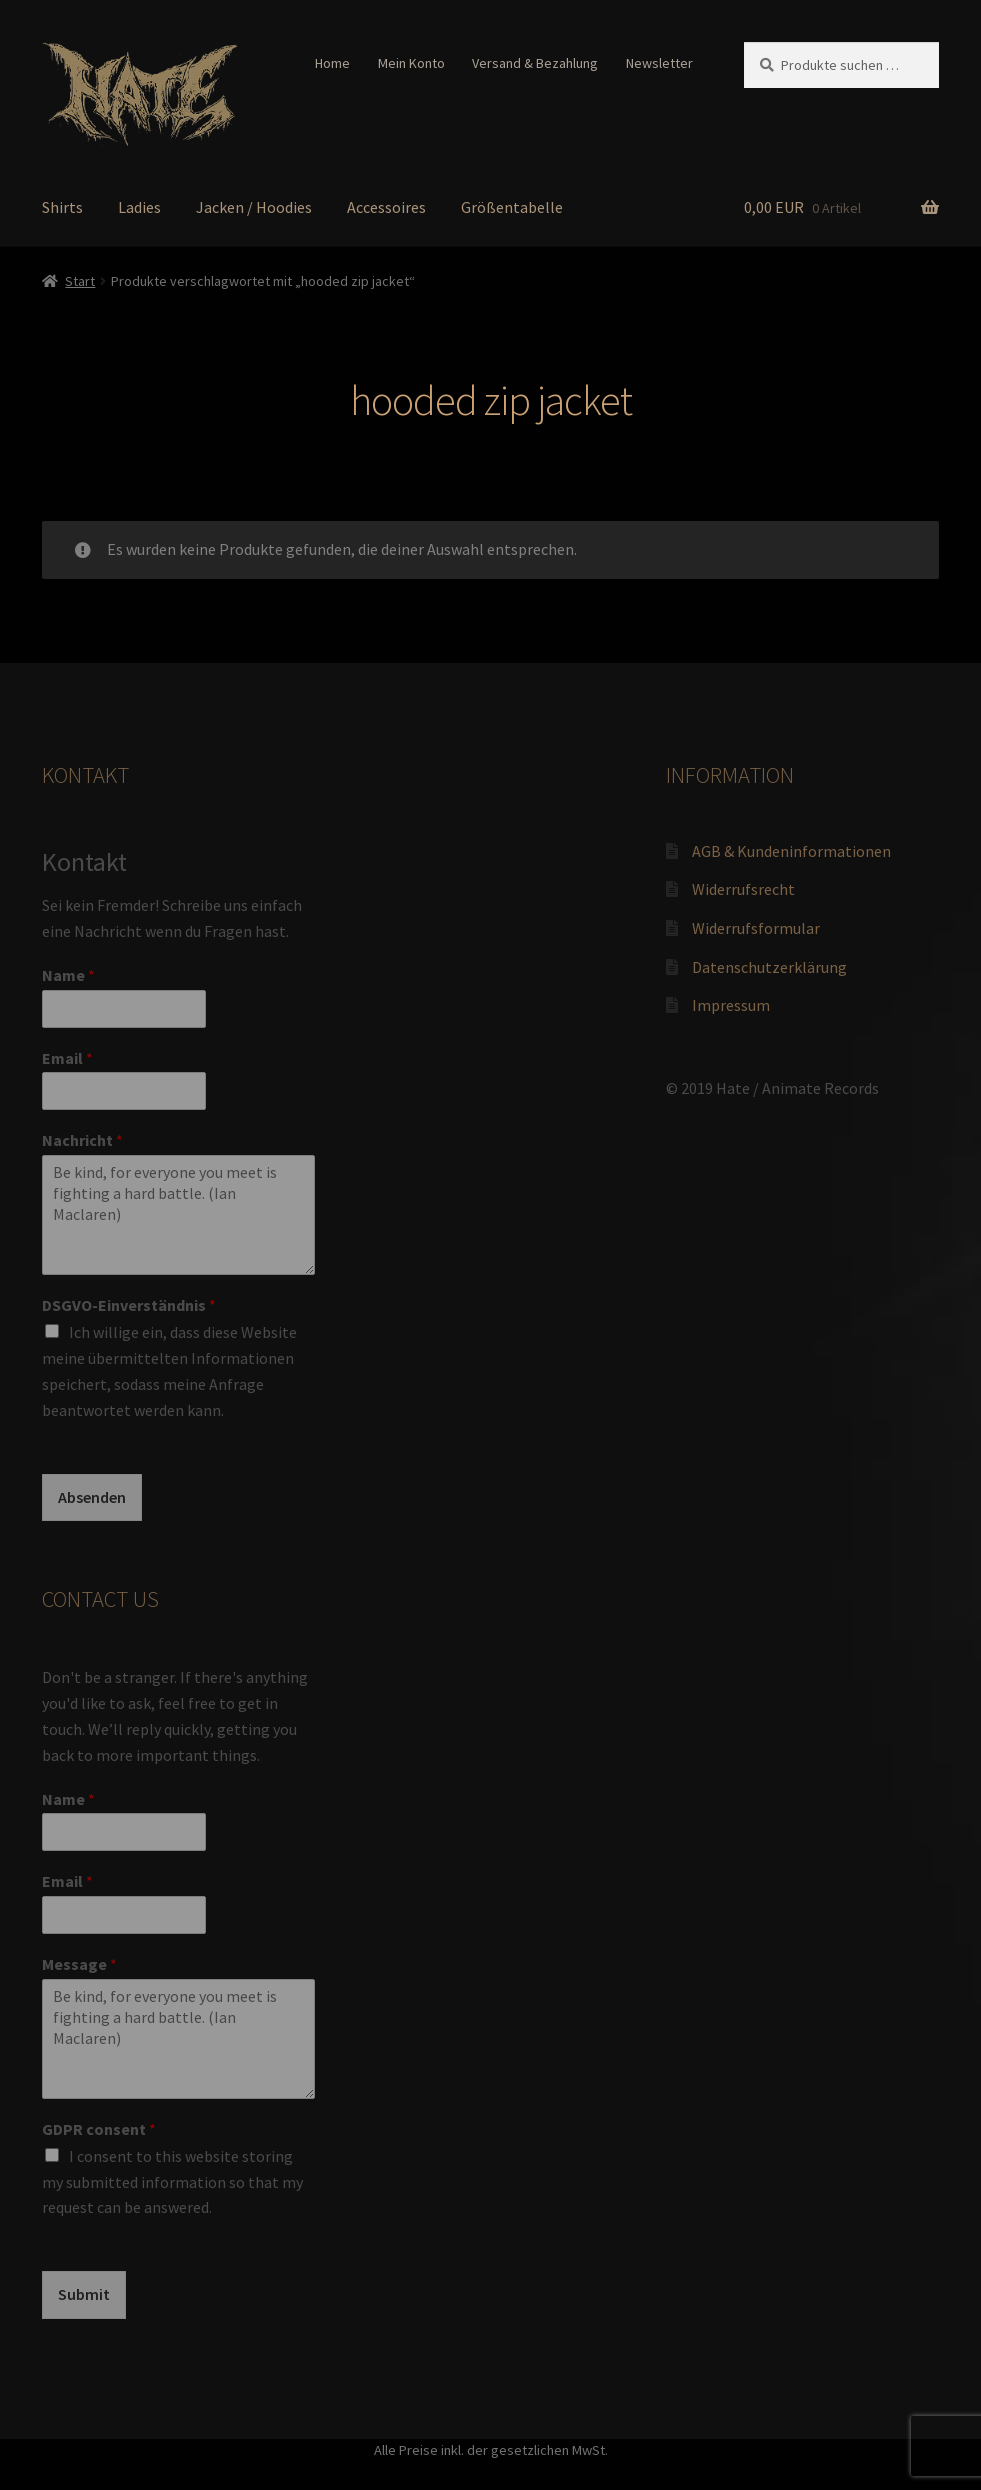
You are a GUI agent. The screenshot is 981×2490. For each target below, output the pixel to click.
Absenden (92, 1497)
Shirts (62, 207)
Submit (84, 2294)
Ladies (139, 207)
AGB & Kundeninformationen (791, 851)
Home (332, 63)
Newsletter (659, 63)
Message (79, 1964)
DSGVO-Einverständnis (129, 1305)
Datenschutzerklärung (769, 967)
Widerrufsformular (756, 928)
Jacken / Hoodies (254, 207)
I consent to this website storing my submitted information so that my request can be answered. (172, 2182)
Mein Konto (411, 63)
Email (67, 1058)
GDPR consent (99, 2129)
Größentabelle (512, 207)
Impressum (731, 1005)
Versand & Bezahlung (535, 63)
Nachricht (82, 1140)
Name (68, 975)
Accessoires (386, 207)
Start (80, 281)
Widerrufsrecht (743, 889)
